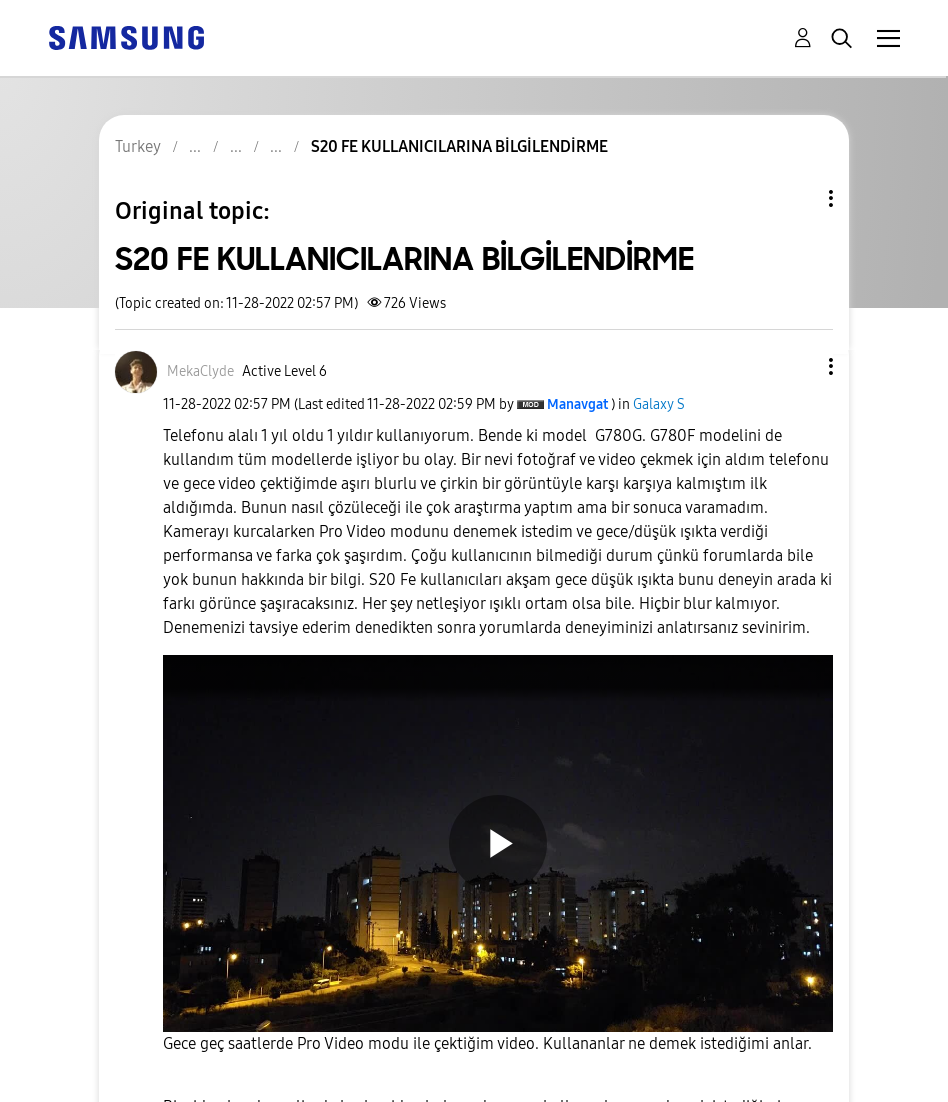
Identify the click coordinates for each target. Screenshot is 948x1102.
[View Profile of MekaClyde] (200, 371)
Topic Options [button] (797, 198)
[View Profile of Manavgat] (577, 404)
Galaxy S (659, 404)
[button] (798, 366)
